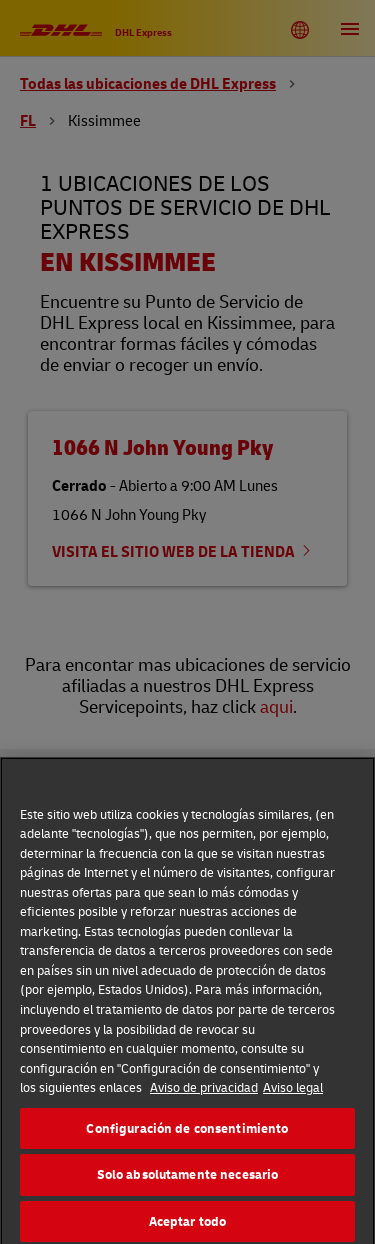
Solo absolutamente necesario (188, 1180)
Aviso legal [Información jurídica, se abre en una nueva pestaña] (293, 1093)
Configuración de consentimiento (187, 1133)
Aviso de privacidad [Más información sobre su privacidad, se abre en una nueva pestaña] (204, 1093)
